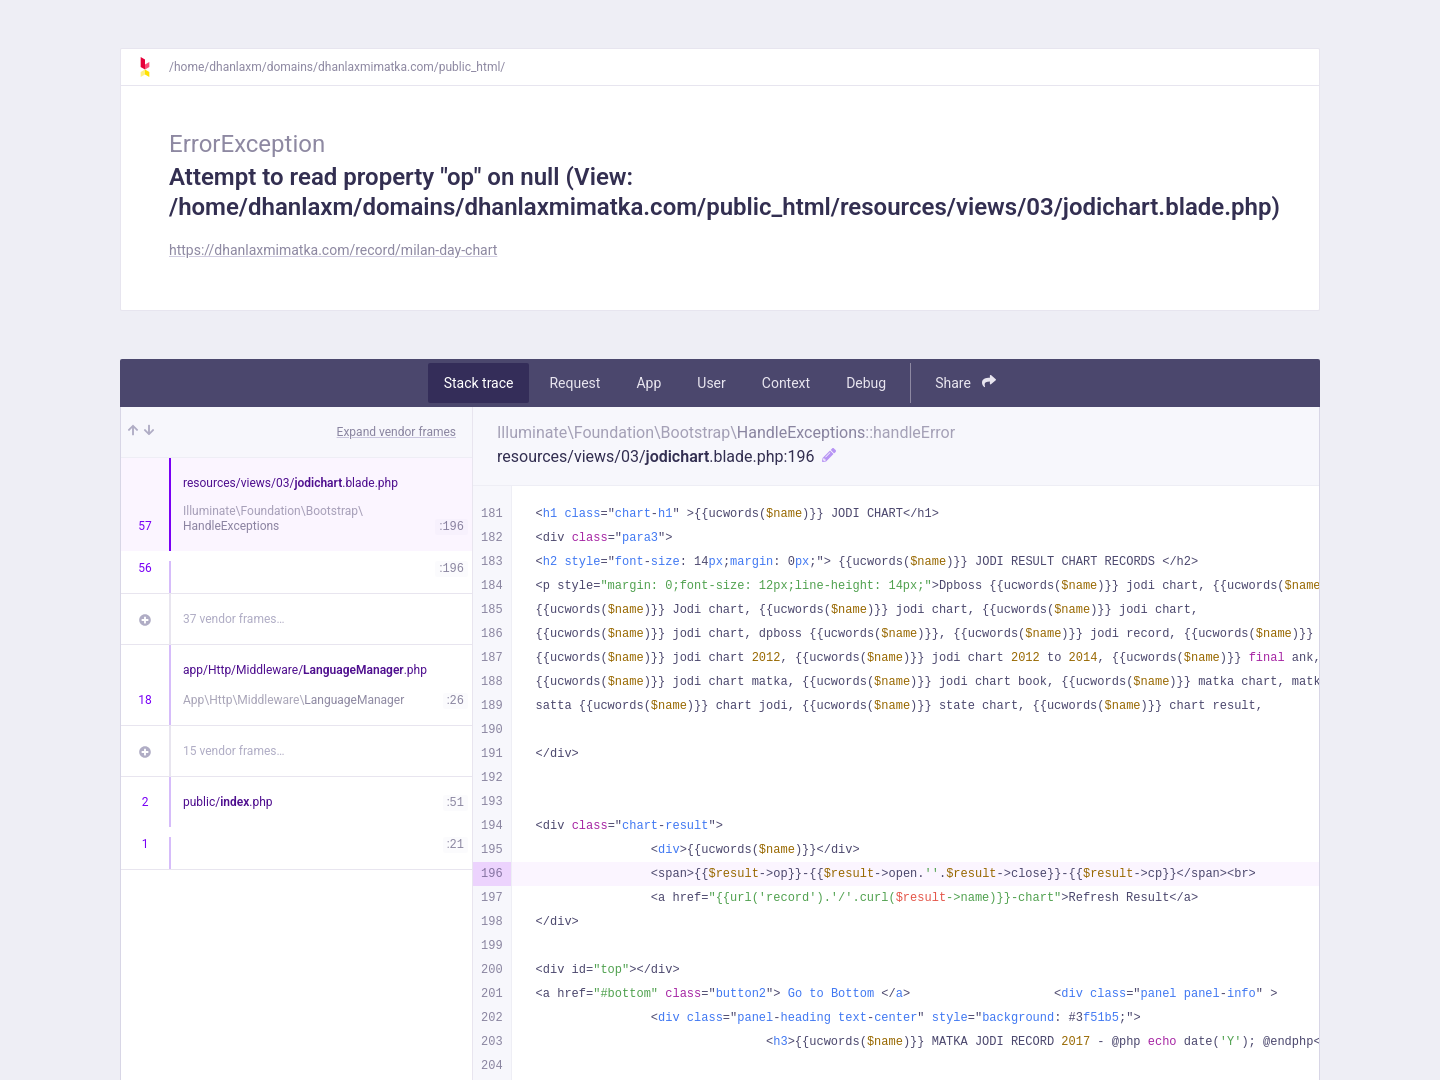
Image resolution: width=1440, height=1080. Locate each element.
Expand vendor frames (396, 432)
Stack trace (479, 383)
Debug (866, 383)
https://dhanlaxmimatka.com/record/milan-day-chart (333, 250)
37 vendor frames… (233, 619)
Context (786, 383)
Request (574, 383)
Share (965, 382)
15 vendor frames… (233, 751)
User (711, 383)
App (648, 383)
